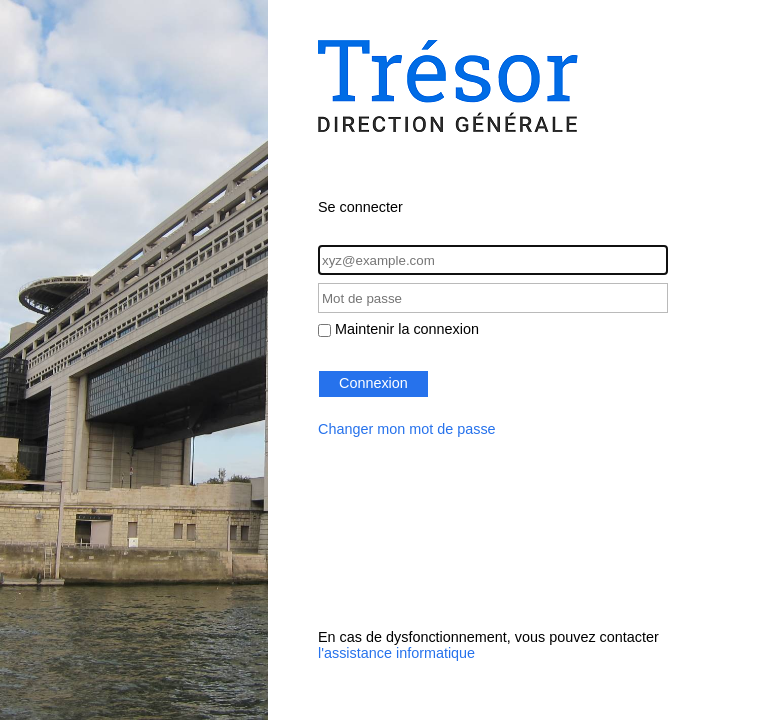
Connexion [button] (373, 383)
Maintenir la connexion (407, 329)
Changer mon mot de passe (407, 429)
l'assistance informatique (396, 653)
